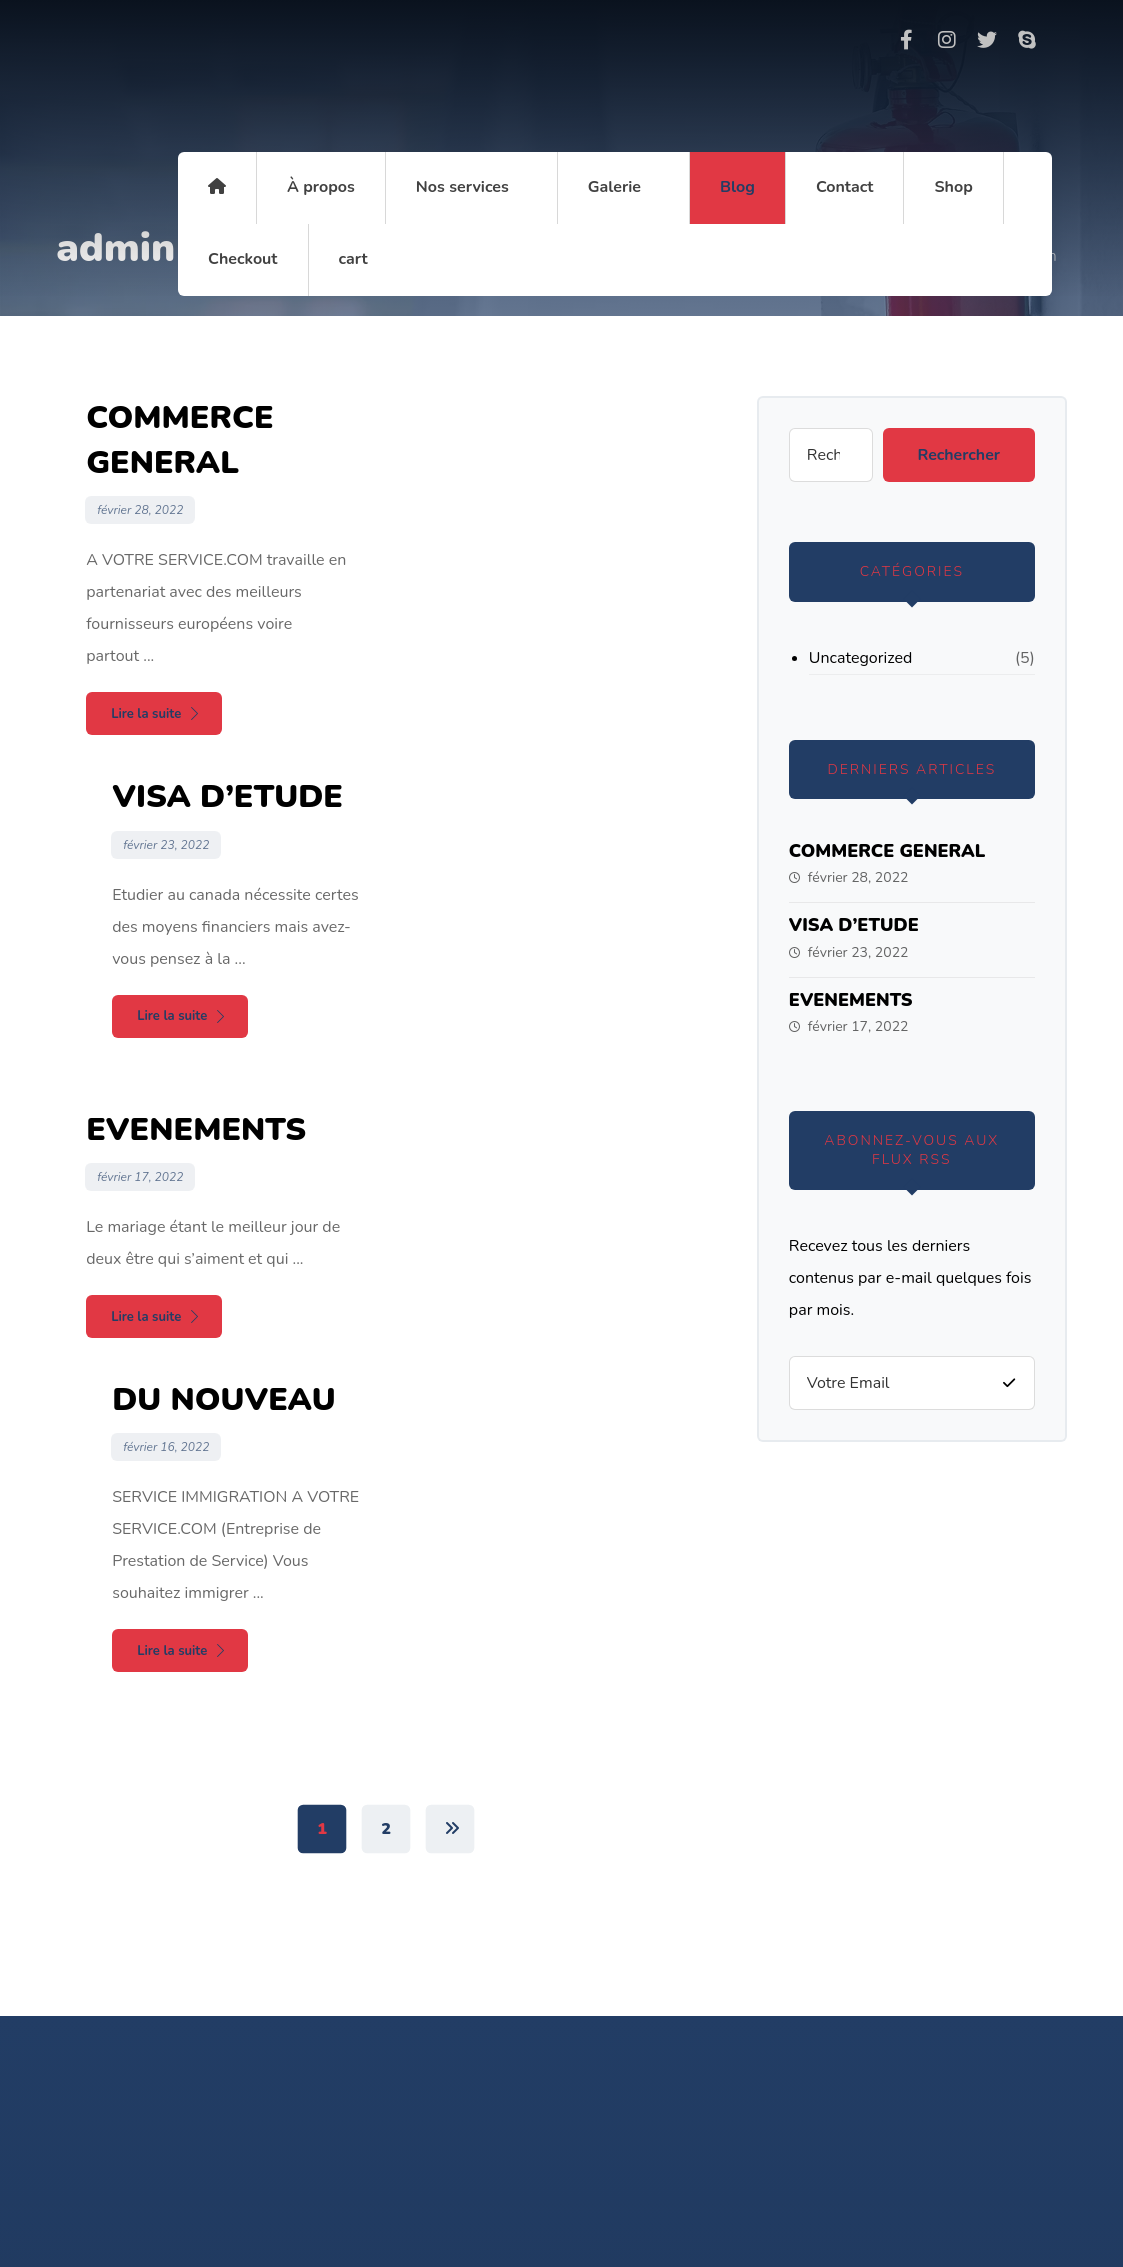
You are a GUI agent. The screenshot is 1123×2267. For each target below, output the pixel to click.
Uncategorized (860, 658)
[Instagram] (947, 40)
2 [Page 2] (386, 1257)
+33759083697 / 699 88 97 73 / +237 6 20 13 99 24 (626, 1824)
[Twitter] (987, 40)
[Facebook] (907, 40)
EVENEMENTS (851, 1000)
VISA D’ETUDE (854, 925)
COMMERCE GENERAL (887, 851)
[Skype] (1027, 40)
